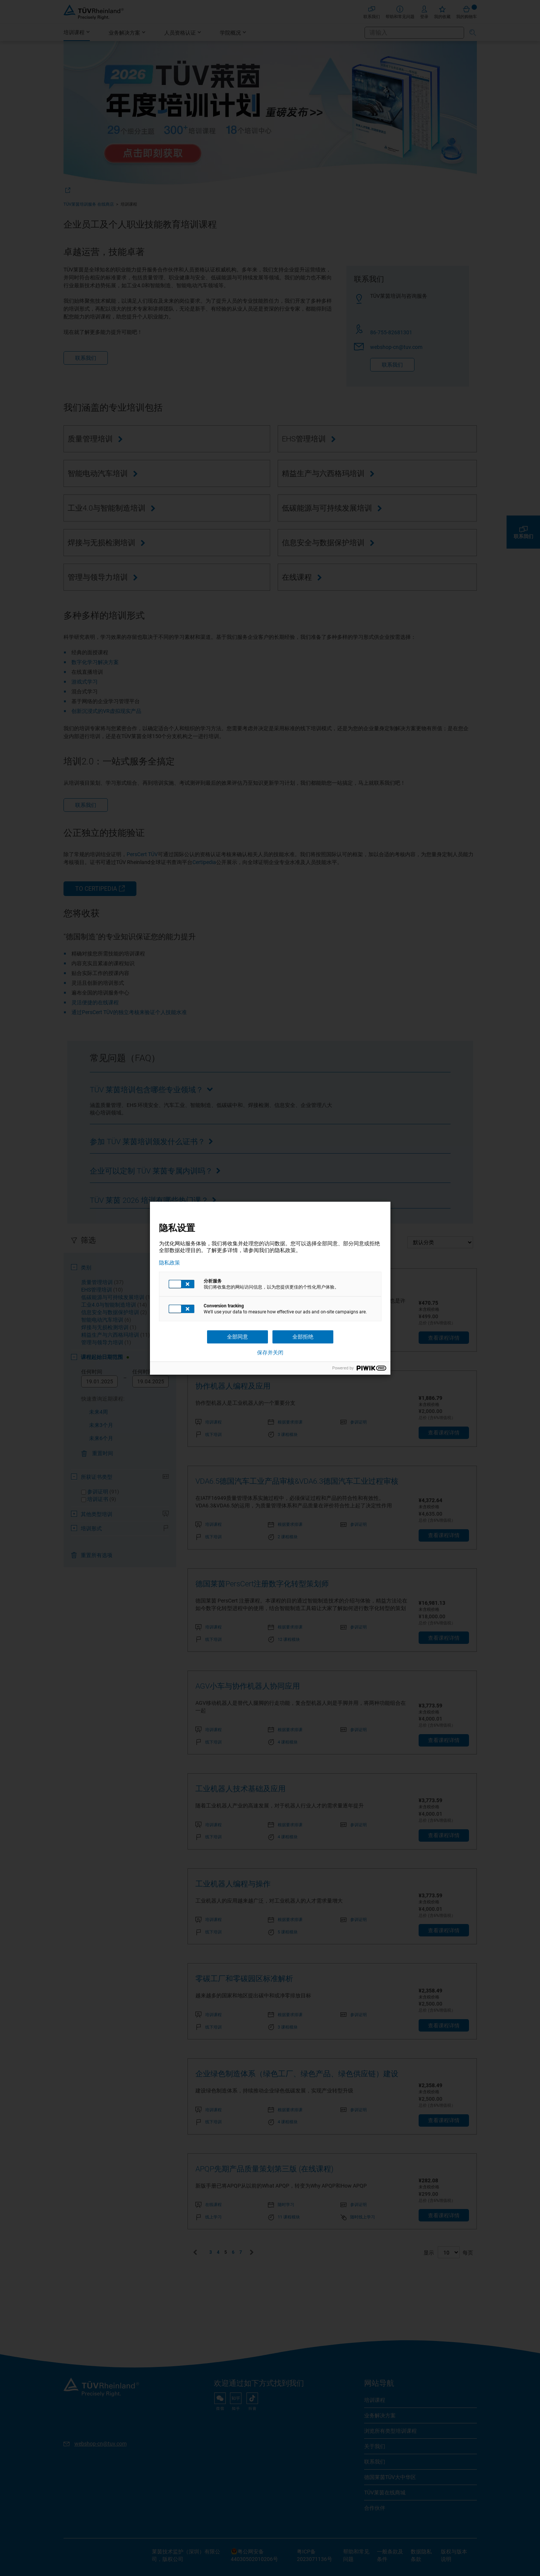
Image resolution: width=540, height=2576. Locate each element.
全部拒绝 (302, 1337)
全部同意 (237, 1337)
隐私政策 (169, 1263)
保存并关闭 (270, 1352)
